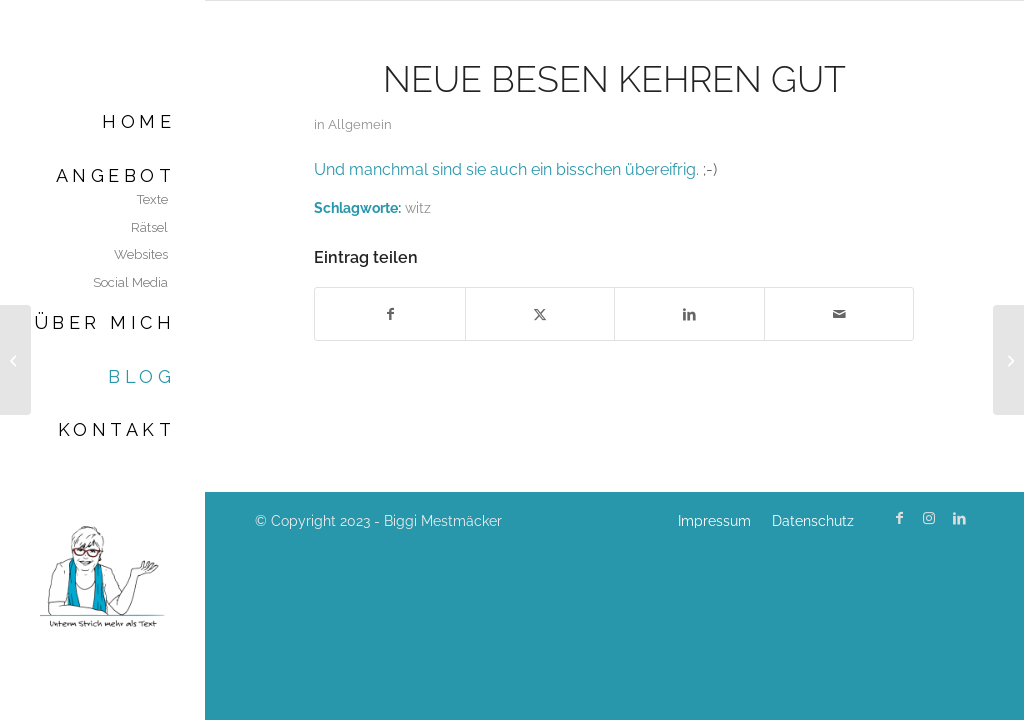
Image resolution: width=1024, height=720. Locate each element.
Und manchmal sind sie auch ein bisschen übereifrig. (506, 169)
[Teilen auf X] (540, 314)
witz (418, 207)
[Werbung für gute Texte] (15, 360)
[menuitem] (103, 121)
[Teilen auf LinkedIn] (689, 314)
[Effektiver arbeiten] (1008, 360)
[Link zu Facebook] (899, 518)
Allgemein (360, 124)
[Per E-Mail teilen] (839, 314)
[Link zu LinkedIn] (959, 518)
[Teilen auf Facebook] (390, 314)
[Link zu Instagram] (929, 518)
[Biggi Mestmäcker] (102, 575)
